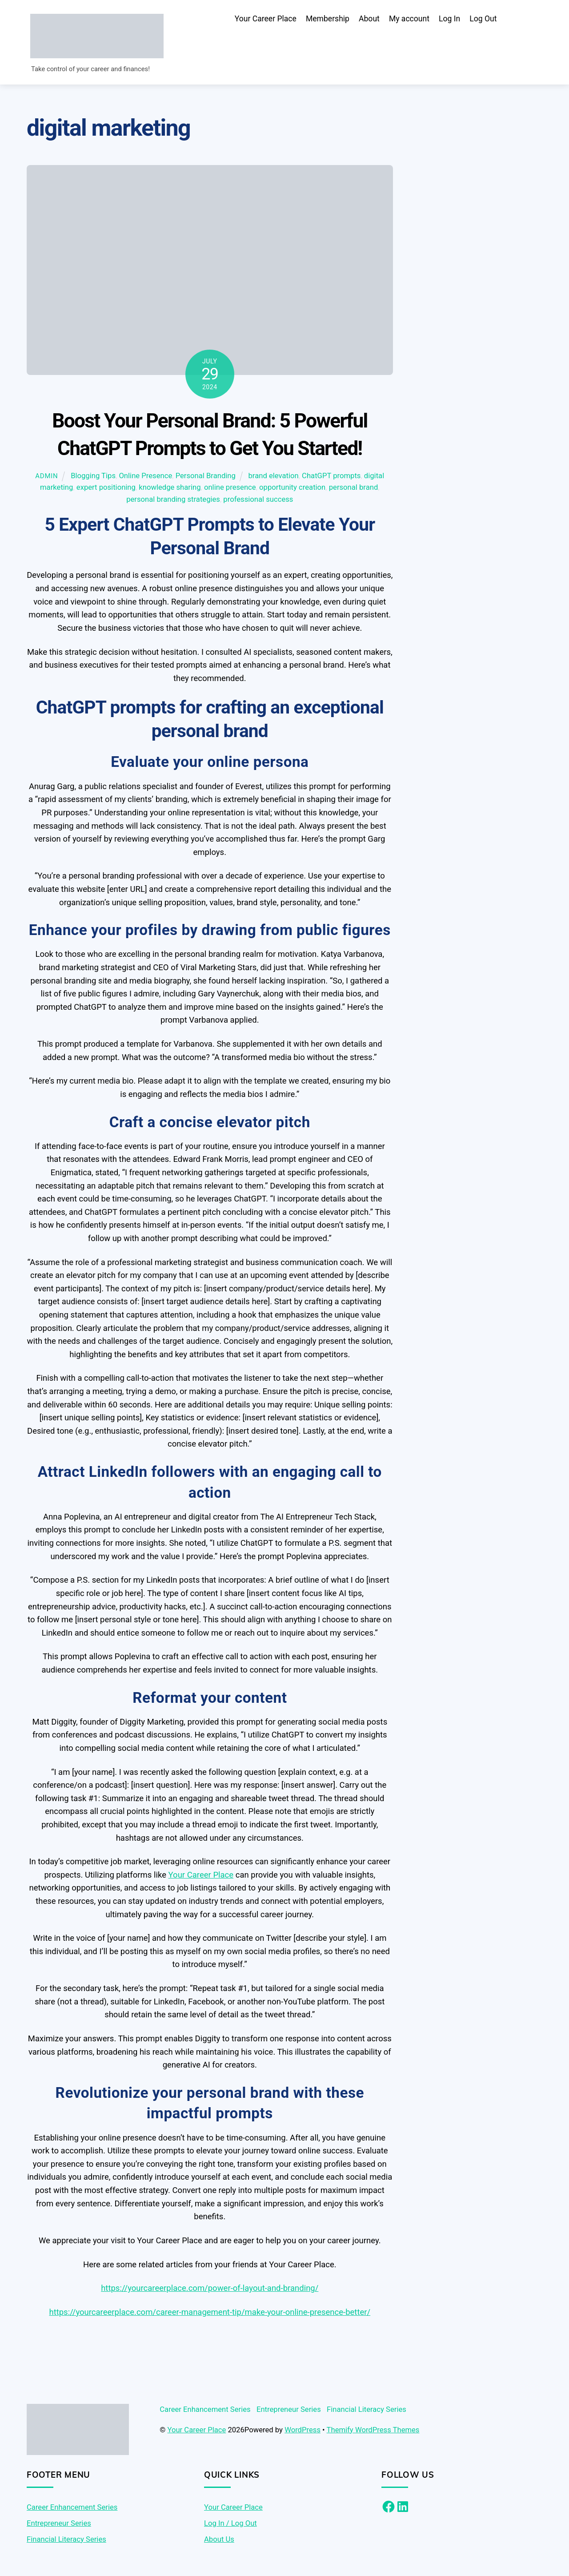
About (369, 19)
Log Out (483, 19)
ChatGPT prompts (331, 477)
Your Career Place (266, 19)
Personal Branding (206, 477)
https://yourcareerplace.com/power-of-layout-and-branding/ (209, 2289)
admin (46, 477)
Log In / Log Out (230, 2524)
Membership (327, 19)
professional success (258, 500)
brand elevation (273, 477)
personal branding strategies (173, 500)
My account (409, 19)
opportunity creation (292, 488)
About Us (219, 2540)
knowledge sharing (169, 488)
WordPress (302, 2431)
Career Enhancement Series (205, 2411)
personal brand (353, 488)
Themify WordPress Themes (373, 2431)
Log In (449, 19)
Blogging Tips (93, 477)
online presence (230, 488)
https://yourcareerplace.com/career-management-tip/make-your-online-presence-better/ (209, 2313)
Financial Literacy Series (366, 2411)
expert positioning (106, 488)
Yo (173, 1876)
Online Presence (145, 477)
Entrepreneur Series (288, 2411)
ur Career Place (205, 1876)
